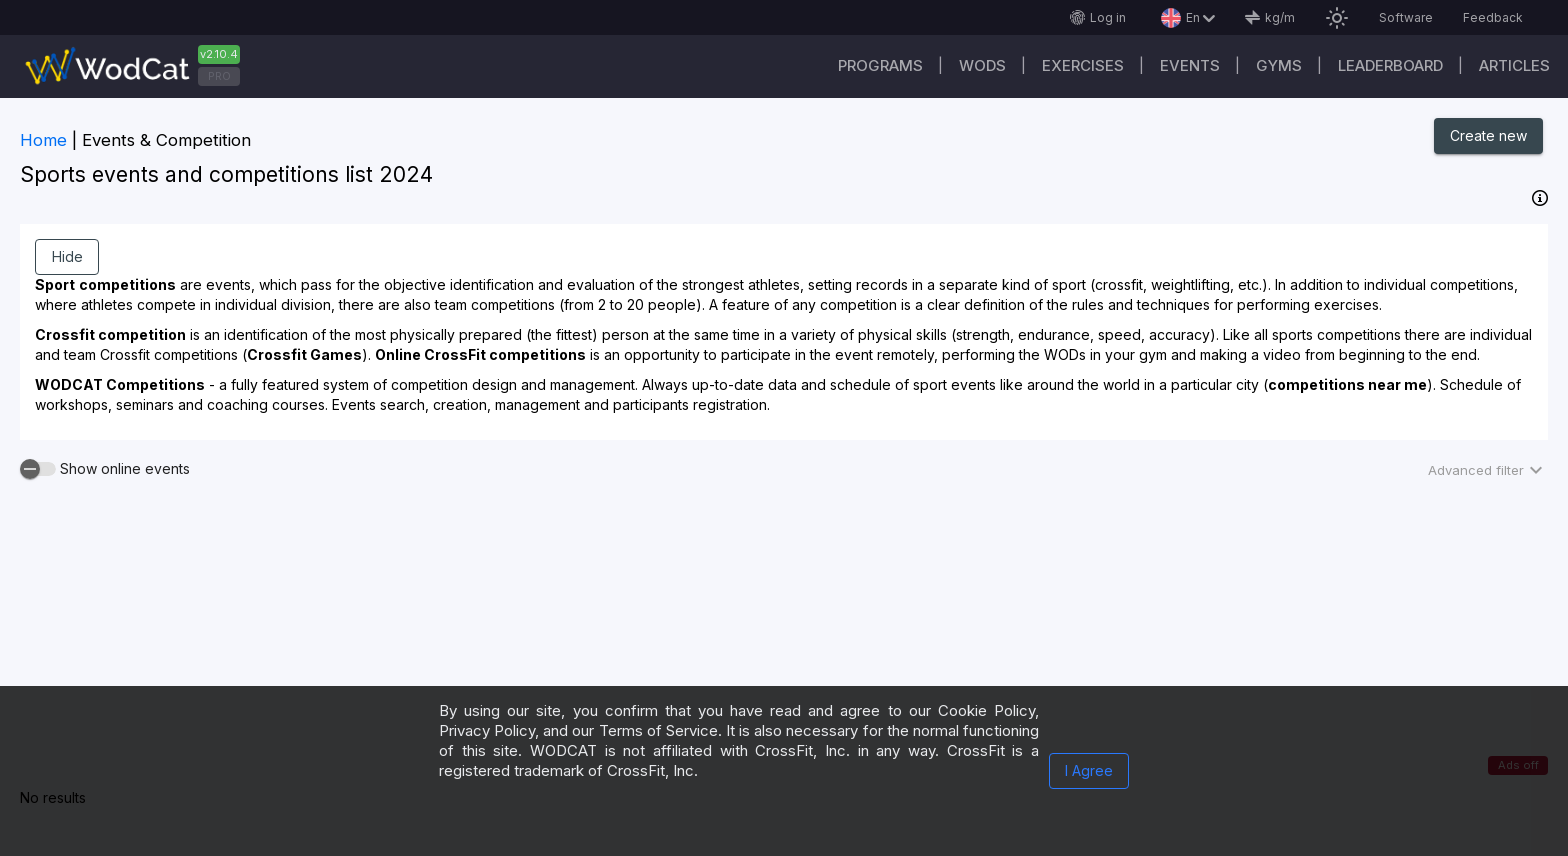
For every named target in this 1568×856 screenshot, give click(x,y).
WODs (982, 65)
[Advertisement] (784, 650)
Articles (1514, 65)
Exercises (1083, 65)
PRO (219, 76)
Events (1190, 65)
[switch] (38, 469)
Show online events (125, 469)
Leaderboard (1390, 65)
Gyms (1279, 65)
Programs (880, 65)
